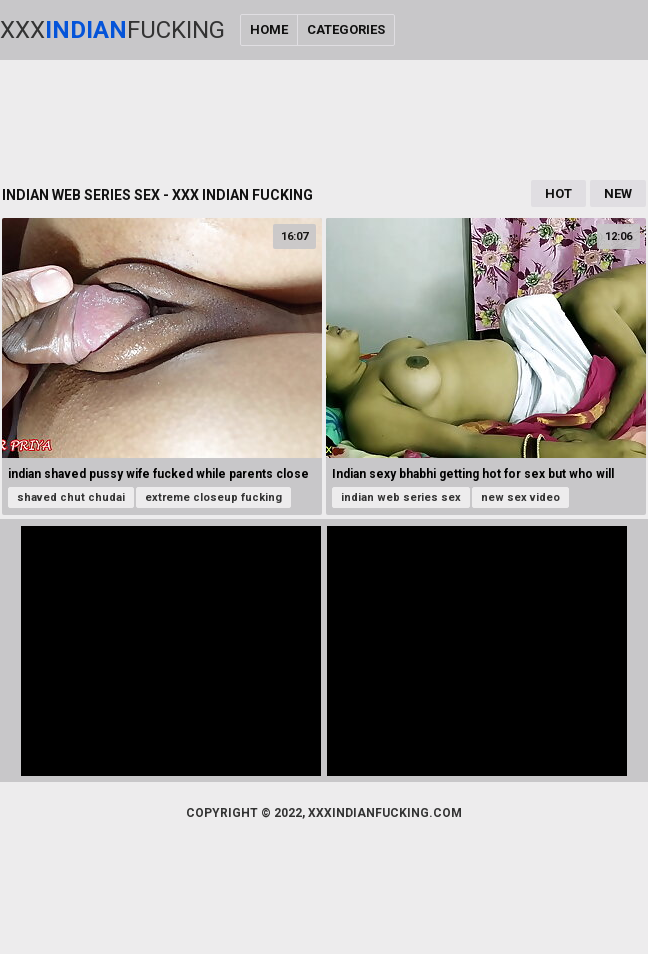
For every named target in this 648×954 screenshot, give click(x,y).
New (618, 193)
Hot (558, 193)
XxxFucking (112, 30)
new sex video (520, 497)
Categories (346, 29)
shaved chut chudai (71, 497)
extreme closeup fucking (213, 497)
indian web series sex (401, 497)
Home (269, 29)
